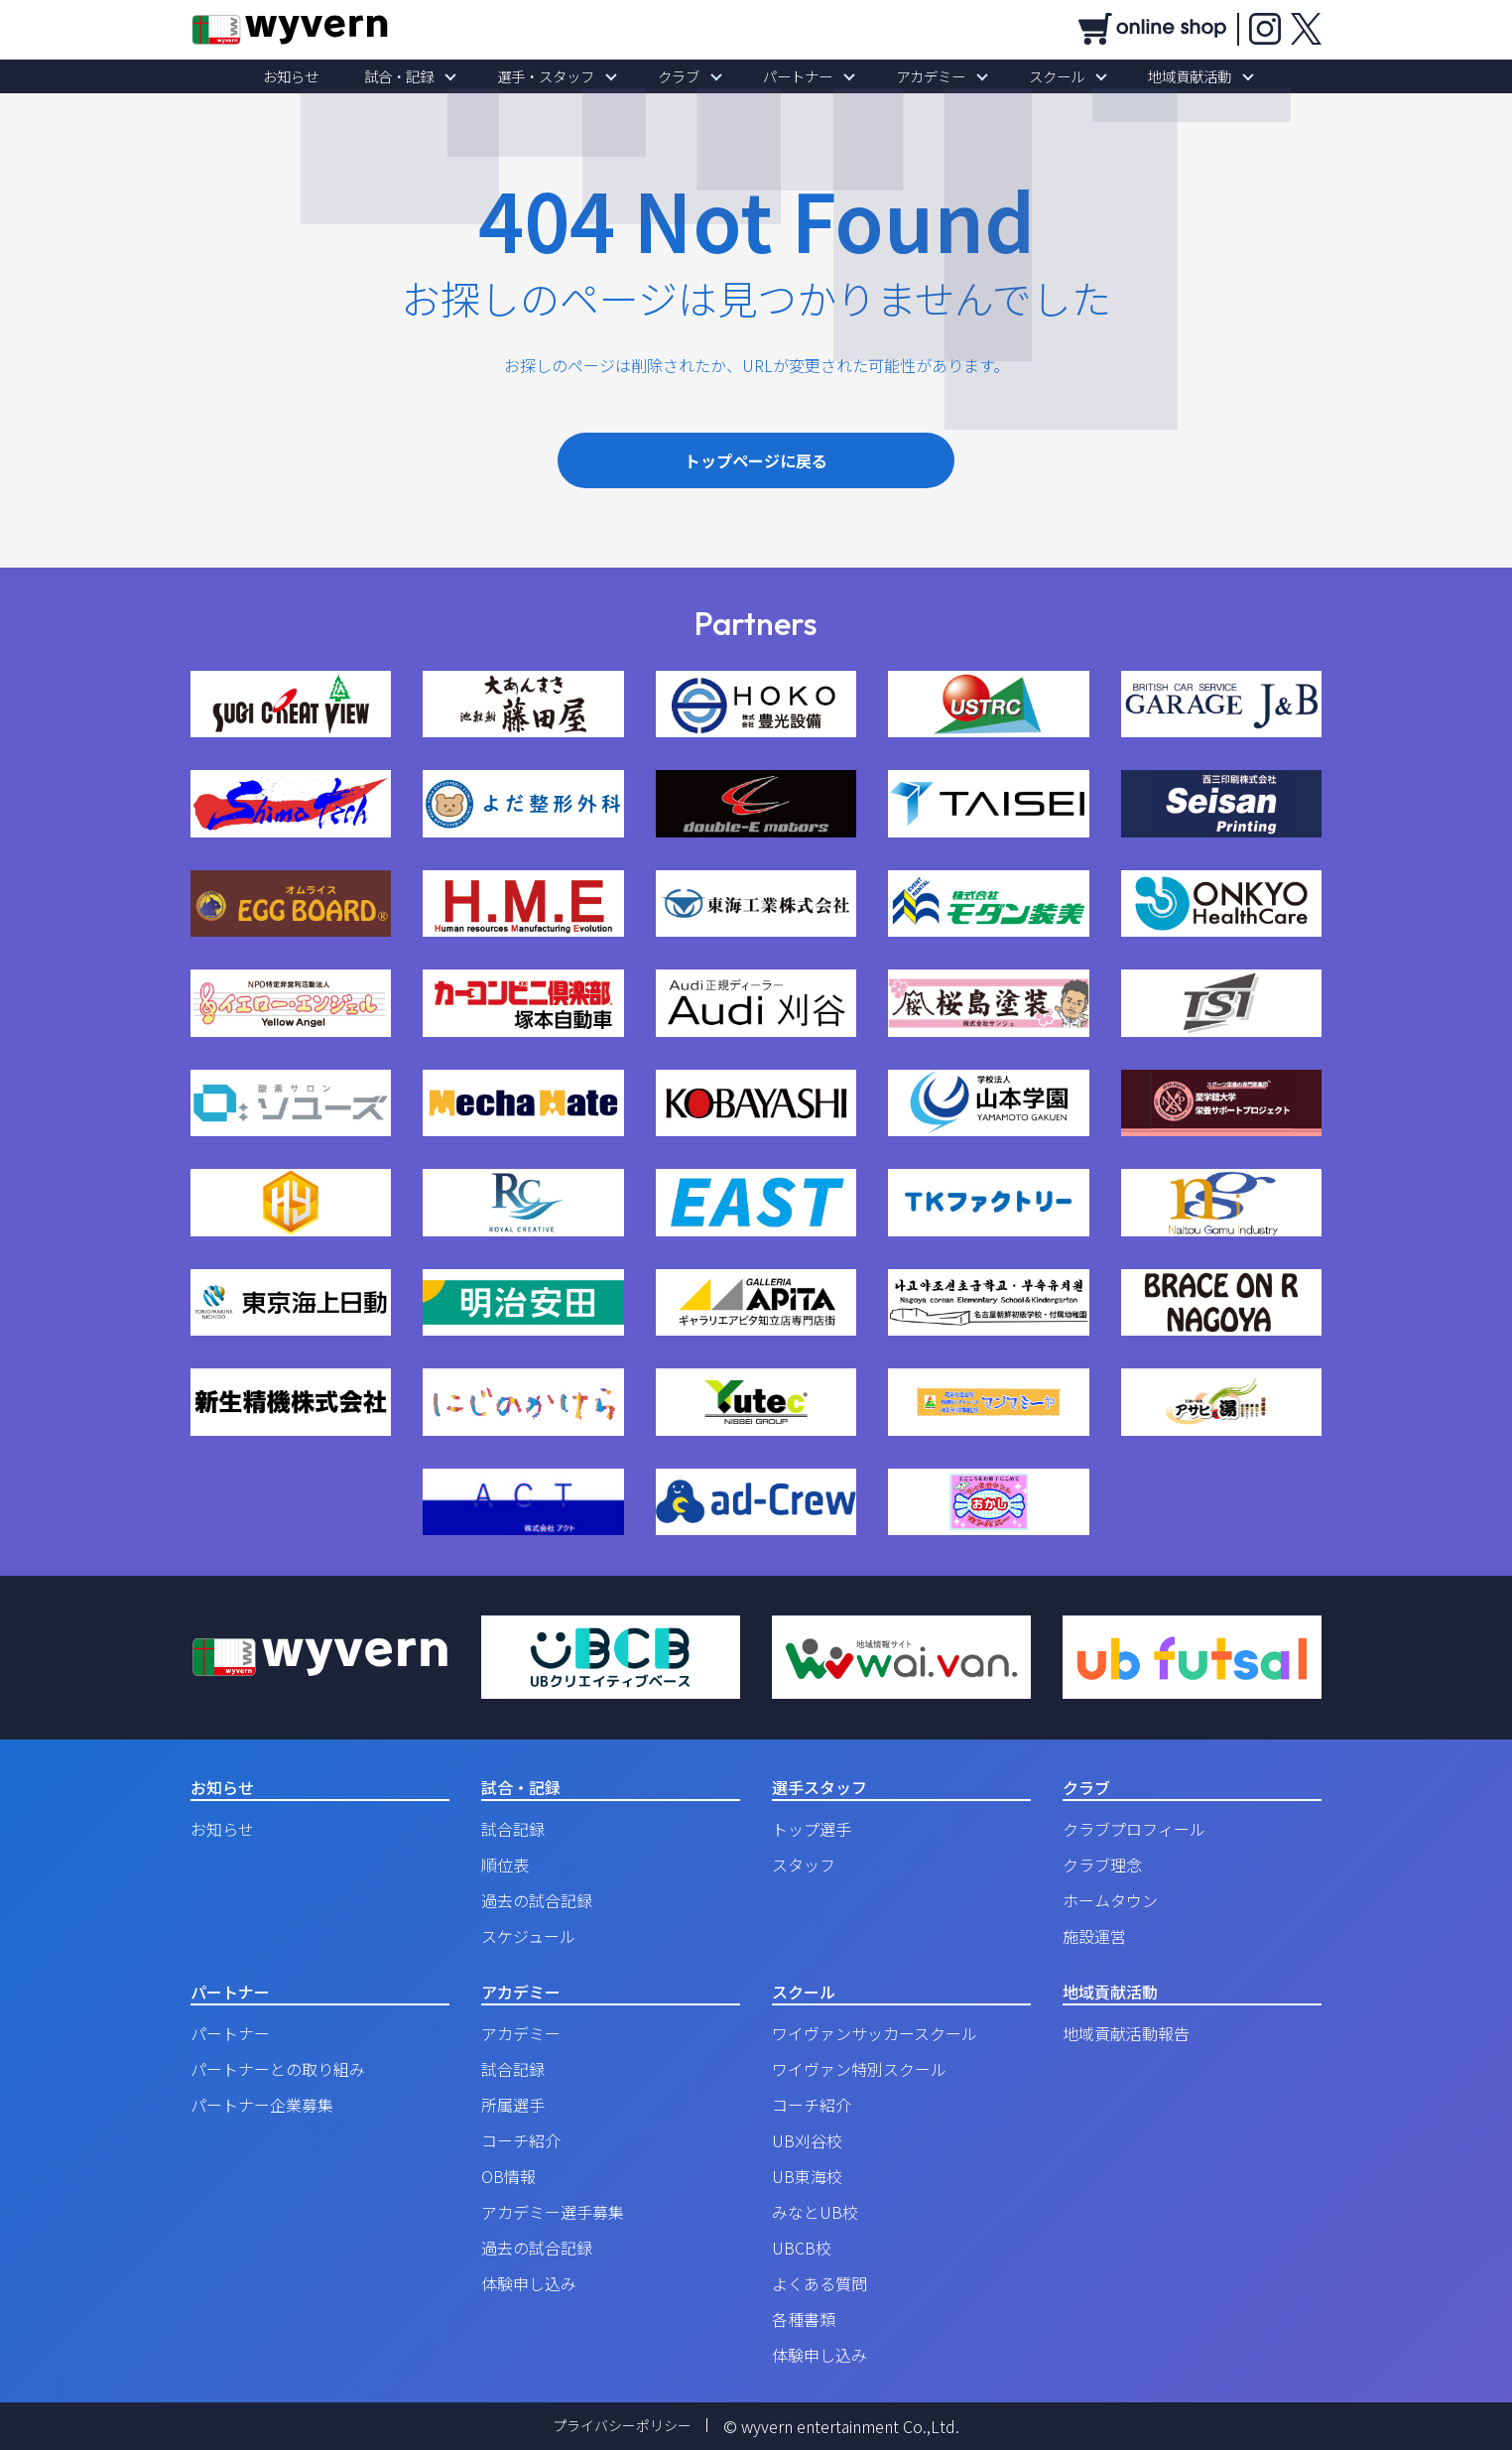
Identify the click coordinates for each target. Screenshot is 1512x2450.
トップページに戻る (756, 460)
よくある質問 (819, 2283)
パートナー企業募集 (261, 2105)
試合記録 (513, 1829)
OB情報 (508, 2176)
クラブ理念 (1102, 1864)
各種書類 (803, 2319)
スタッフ (803, 1864)
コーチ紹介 (521, 2140)
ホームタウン (1110, 1900)
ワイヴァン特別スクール (859, 2069)
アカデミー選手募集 (552, 2212)
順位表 (505, 1864)
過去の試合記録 (536, 1900)
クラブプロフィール (1134, 1829)
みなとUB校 (815, 2212)
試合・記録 (433, 76)
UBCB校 (801, 2247)
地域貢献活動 (1141, 76)
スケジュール (528, 1936)
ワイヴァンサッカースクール (874, 2033)
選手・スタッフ (566, 76)
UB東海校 (807, 2176)
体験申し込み (528, 2283)
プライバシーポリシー (622, 2426)
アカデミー (910, 76)
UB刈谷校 (807, 2140)
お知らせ (339, 76)
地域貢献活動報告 (1126, 2033)
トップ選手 (811, 1829)
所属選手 (513, 2105)
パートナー (790, 76)
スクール (1022, 76)
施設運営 (1094, 1936)
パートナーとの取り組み (277, 2069)
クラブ (685, 76)
